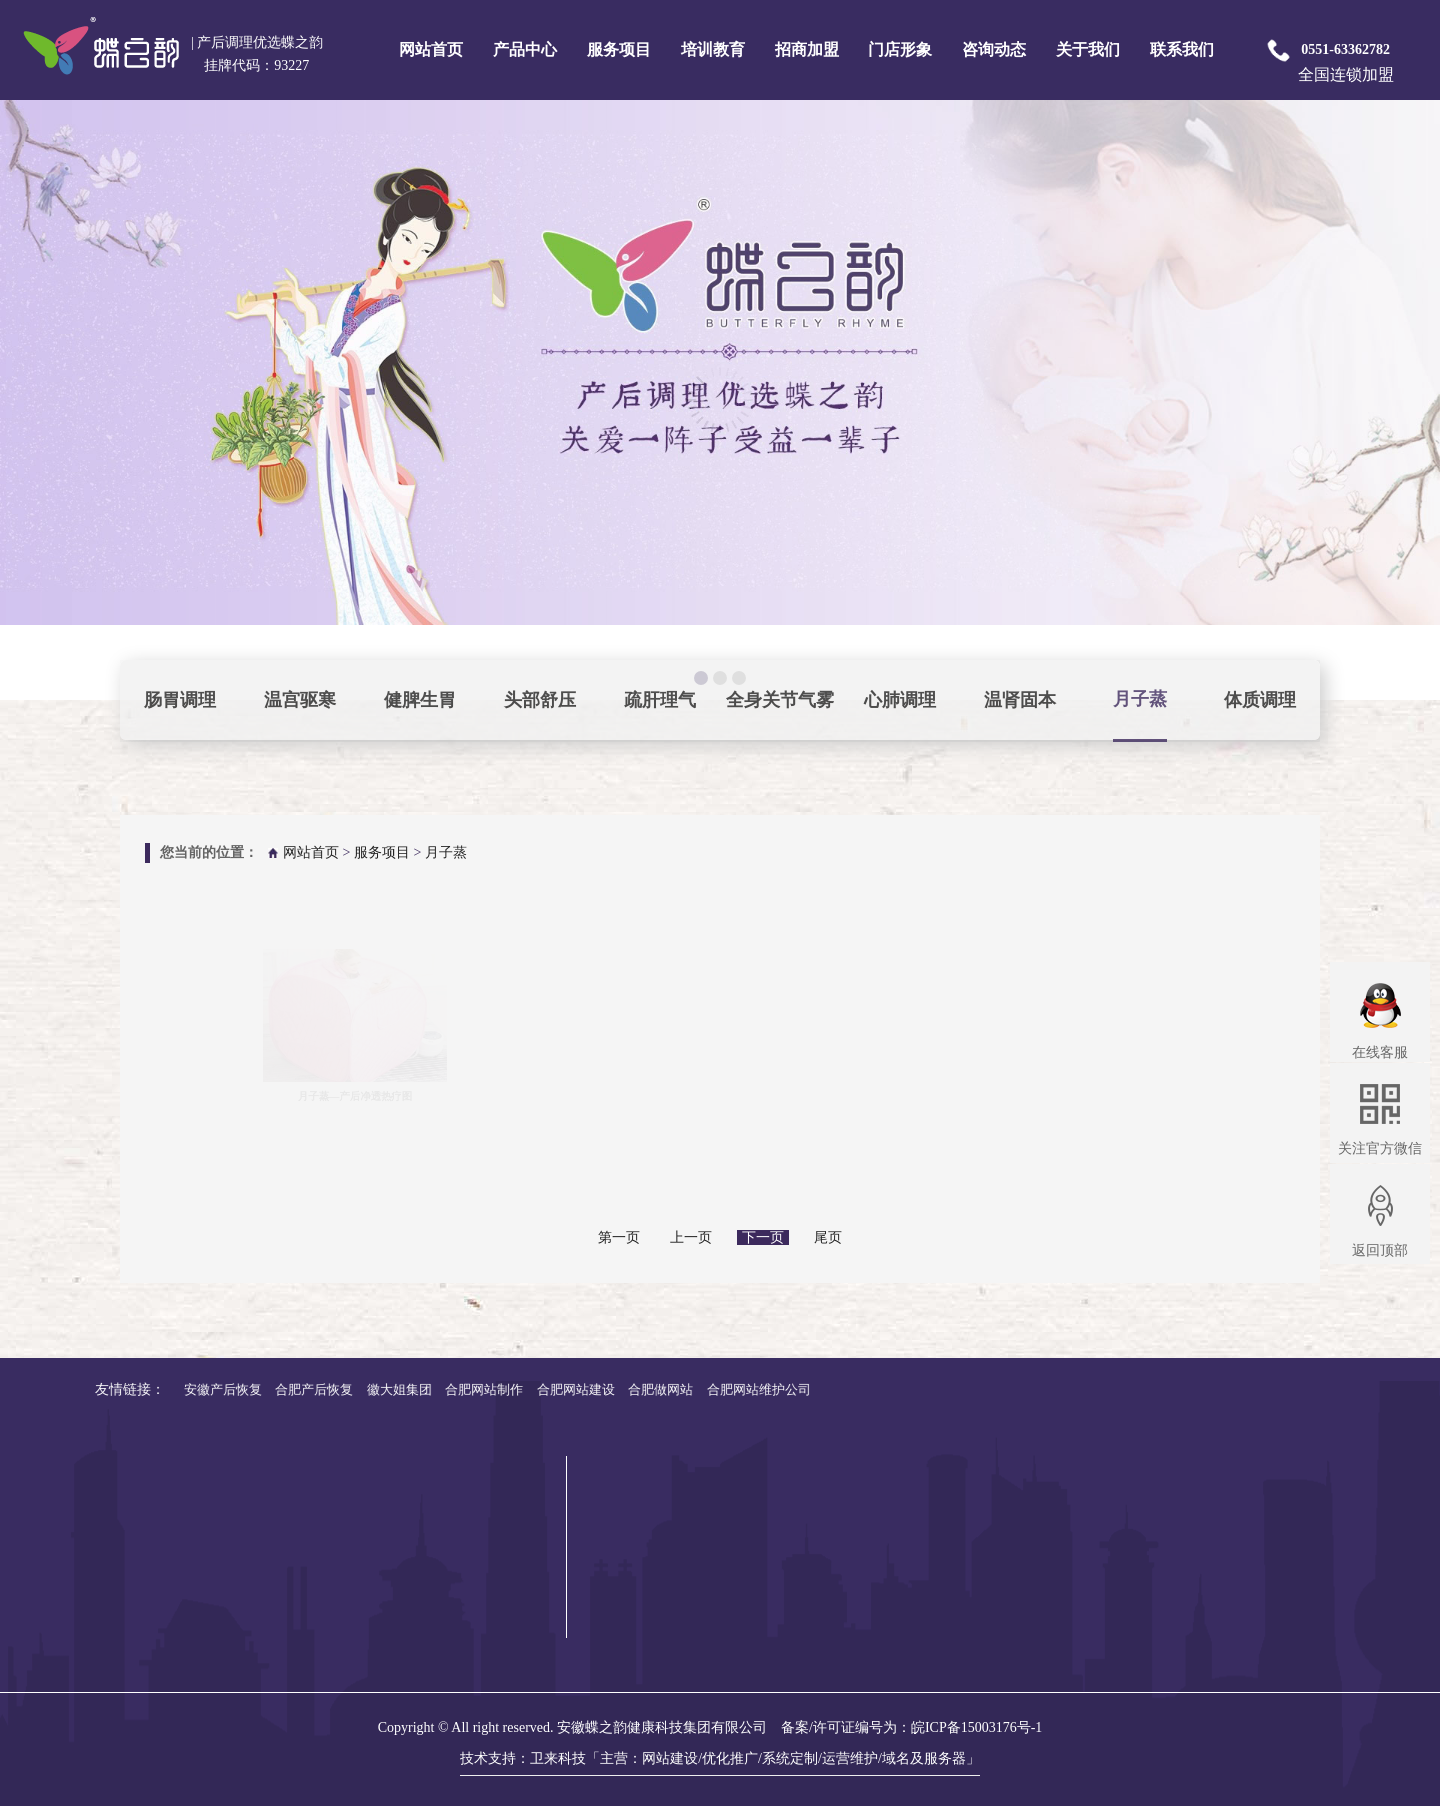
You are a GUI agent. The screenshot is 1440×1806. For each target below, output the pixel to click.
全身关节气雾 (780, 700)
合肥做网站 (112, 1389)
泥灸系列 (1195, 1552)
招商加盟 (807, 49)
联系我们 (1182, 49)
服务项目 (619, 49)
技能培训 (1385, 1504)
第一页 (619, 1237)
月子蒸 (1140, 699)
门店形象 (900, 49)
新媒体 (1378, 1528)
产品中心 (525, 49)
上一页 (691, 1237)
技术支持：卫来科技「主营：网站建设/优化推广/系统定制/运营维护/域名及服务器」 (720, 1758)
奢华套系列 (1202, 1480)
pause (720, 400)
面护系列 (1195, 1504)
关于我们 (1088, 49)
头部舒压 (540, 700)
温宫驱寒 (300, 700)
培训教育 (713, 49)
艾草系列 (1195, 1600)
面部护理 (1293, 1504)
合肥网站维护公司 (211, 1389)
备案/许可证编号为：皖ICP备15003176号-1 (911, 1727)
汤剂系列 (1195, 1576)
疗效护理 (1293, 1552)
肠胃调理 (180, 700)
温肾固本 (1020, 700)
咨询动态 (994, 49)
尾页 (828, 1237)
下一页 (763, 1237)
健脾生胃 (420, 700)
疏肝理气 (660, 700)
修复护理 (1293, 1576)
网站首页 (431, 49)
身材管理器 (1202, 1624)
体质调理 (1260, 700)
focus (21, 646)
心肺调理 (900, 700)
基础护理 (1293, 1480)
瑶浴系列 (1195, 1528)
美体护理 (1293, 1528)
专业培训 (1385, 1480)
